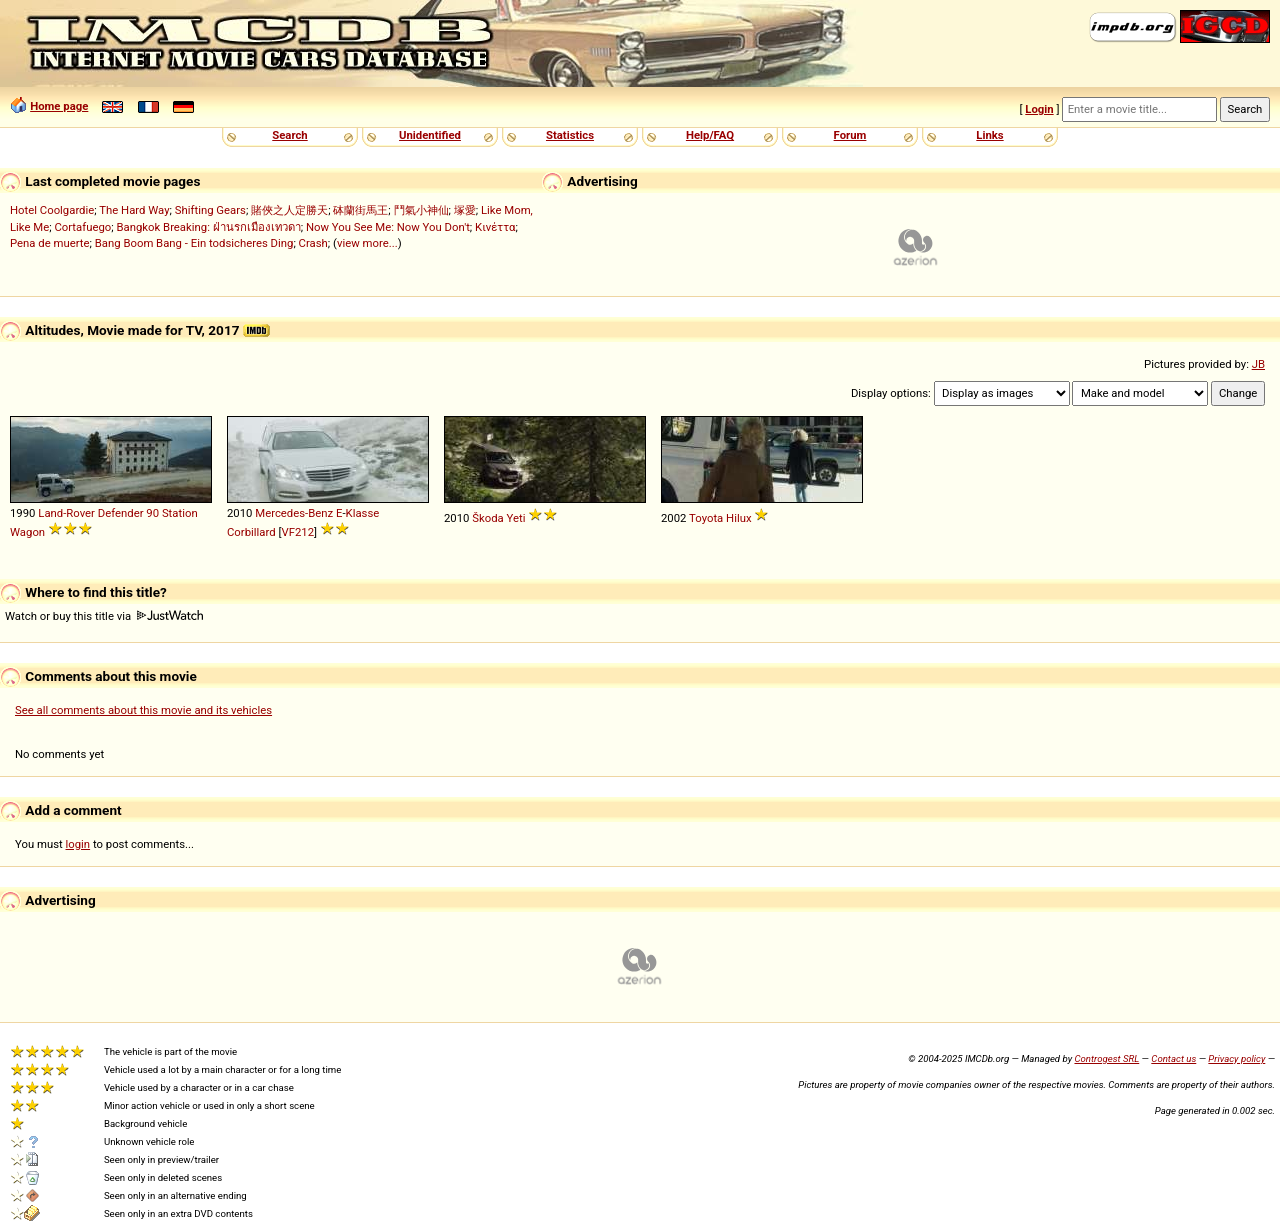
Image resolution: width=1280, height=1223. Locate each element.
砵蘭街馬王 (360, 210)
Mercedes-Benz (294, 513)
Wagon (27, 532)
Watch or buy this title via (104, 616)
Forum (850, 135)
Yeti (516, 518)
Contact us (1173, 1058)
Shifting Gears (210, 210)
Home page (59, 106)
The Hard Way (134, 210)
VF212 (297, 532)
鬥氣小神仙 (421, 210)
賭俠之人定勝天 (289, 210)
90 (152, 513)
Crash (313, 243)
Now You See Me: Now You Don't (388, 227)
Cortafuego (82, 227)
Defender (121, 513)
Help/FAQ (710, 135)
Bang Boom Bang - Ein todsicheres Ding (194, 243)
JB (1258, 364)
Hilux (738, 518)
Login (1039, 109)
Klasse (363, 513)
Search (289, 135)
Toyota (706, 518)
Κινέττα (495, 227)
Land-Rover (66, 513)
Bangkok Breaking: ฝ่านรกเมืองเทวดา (208, 227)
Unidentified (430, 135)
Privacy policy (1236, 1058)
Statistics (570, 135)
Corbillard (251, 532)
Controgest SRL (1106, 1058)
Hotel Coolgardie (52, 210)
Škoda (487, 518)
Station (180, 513)
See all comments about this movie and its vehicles (143, 710)
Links (989, 135)
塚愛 (465, 210)
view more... (367, 243)
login (78, 844)
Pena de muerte (50, 243)
